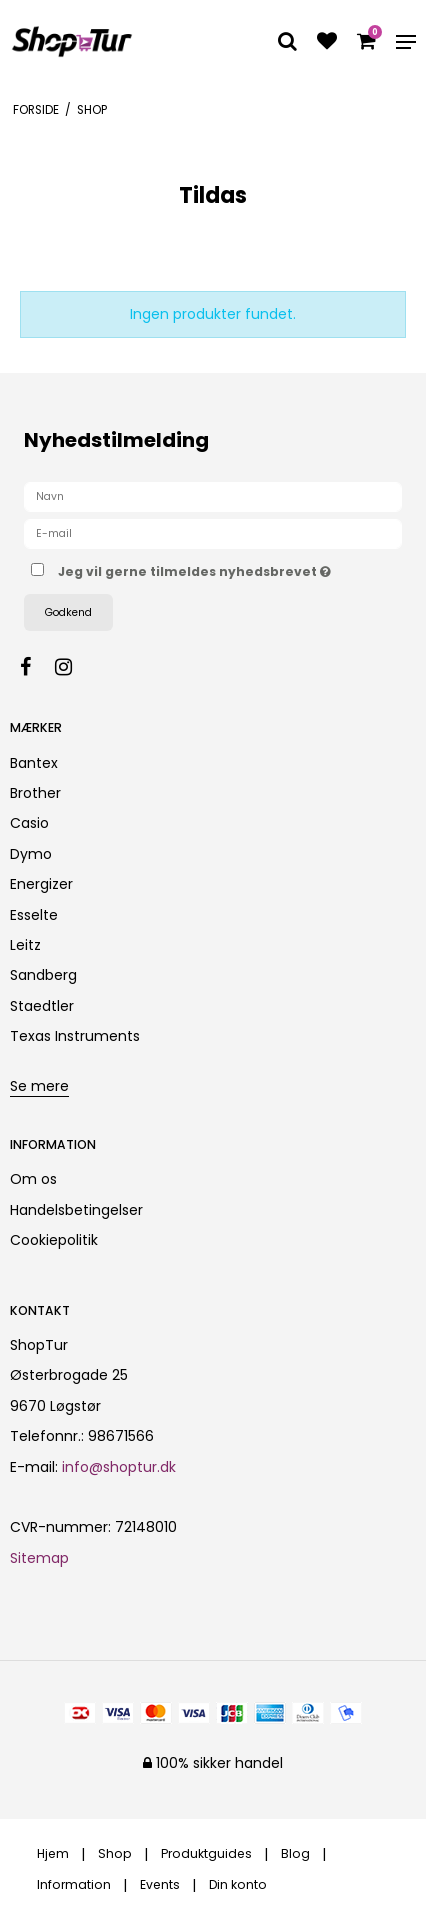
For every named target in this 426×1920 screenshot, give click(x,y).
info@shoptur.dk (119, 1467)
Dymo (31, 854)
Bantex (34, 763)
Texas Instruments (75, 1036)
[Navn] (213, 496)
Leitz (25, 945)
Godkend (68, 612)
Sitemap (39, 1558)
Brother (35, 793)
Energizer (41, 884)
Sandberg (43, 975)
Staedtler (42, 1006)
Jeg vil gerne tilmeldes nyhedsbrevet (196, 568)
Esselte (34, 915)
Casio (29, 823)
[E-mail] (213, 533)
